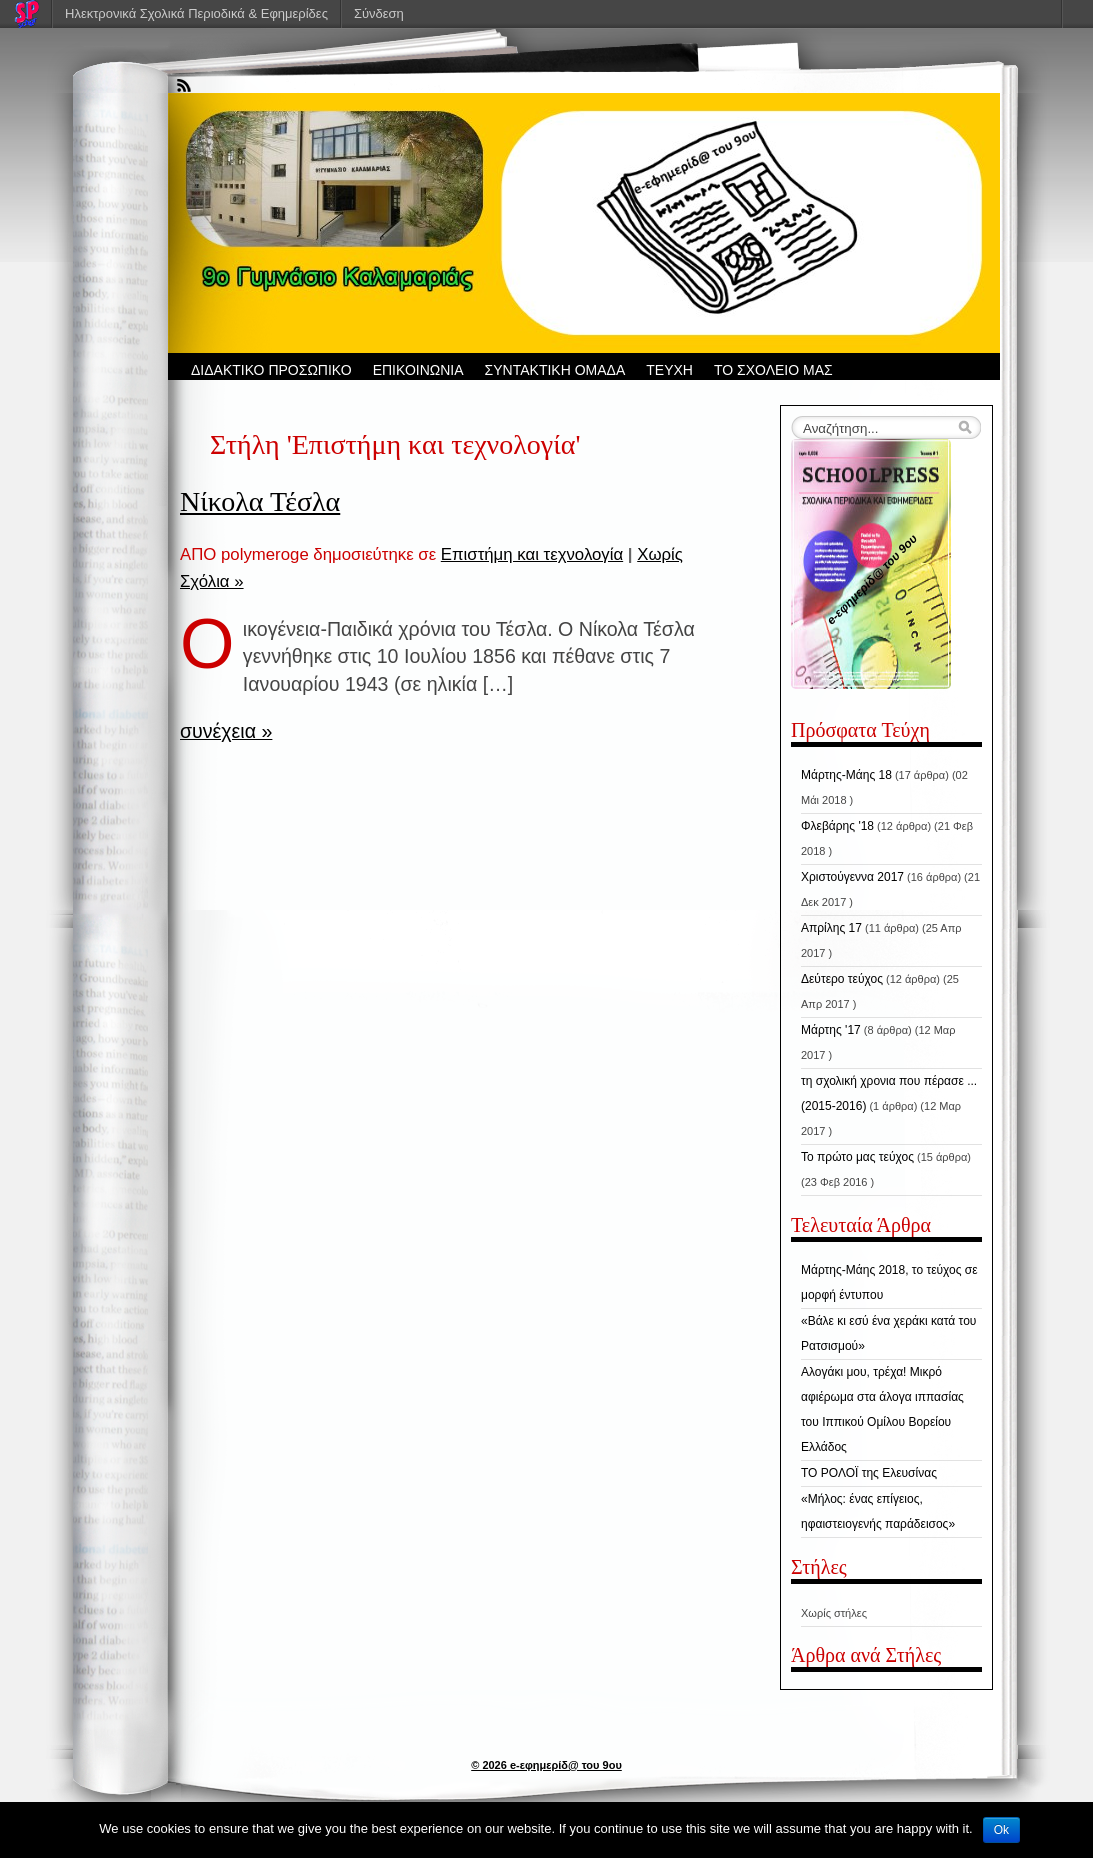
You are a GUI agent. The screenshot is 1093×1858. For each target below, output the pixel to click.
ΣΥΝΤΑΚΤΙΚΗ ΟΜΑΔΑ (555, 370)
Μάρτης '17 (831, 1030)
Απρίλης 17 (831, 928)
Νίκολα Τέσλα (260, 501)
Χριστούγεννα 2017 (852, 877)
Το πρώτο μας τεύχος (857, 1157)
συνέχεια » (226, 731)
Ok (1001, 1830)
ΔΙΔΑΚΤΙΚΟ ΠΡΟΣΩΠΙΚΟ (271, 370)
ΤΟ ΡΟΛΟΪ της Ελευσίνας (869, 1473)
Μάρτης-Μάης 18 (846, 775)
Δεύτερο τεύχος (842, 979)
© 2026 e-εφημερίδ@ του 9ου (546, 1765)
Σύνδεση (379, 13)
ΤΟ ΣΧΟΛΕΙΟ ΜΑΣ (773, 370)
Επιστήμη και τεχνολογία (532, 554)
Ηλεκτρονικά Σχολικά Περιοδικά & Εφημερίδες (196, 13)
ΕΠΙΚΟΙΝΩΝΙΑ (418, 370)
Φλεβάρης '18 (837, 826)
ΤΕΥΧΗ (669, 370)
